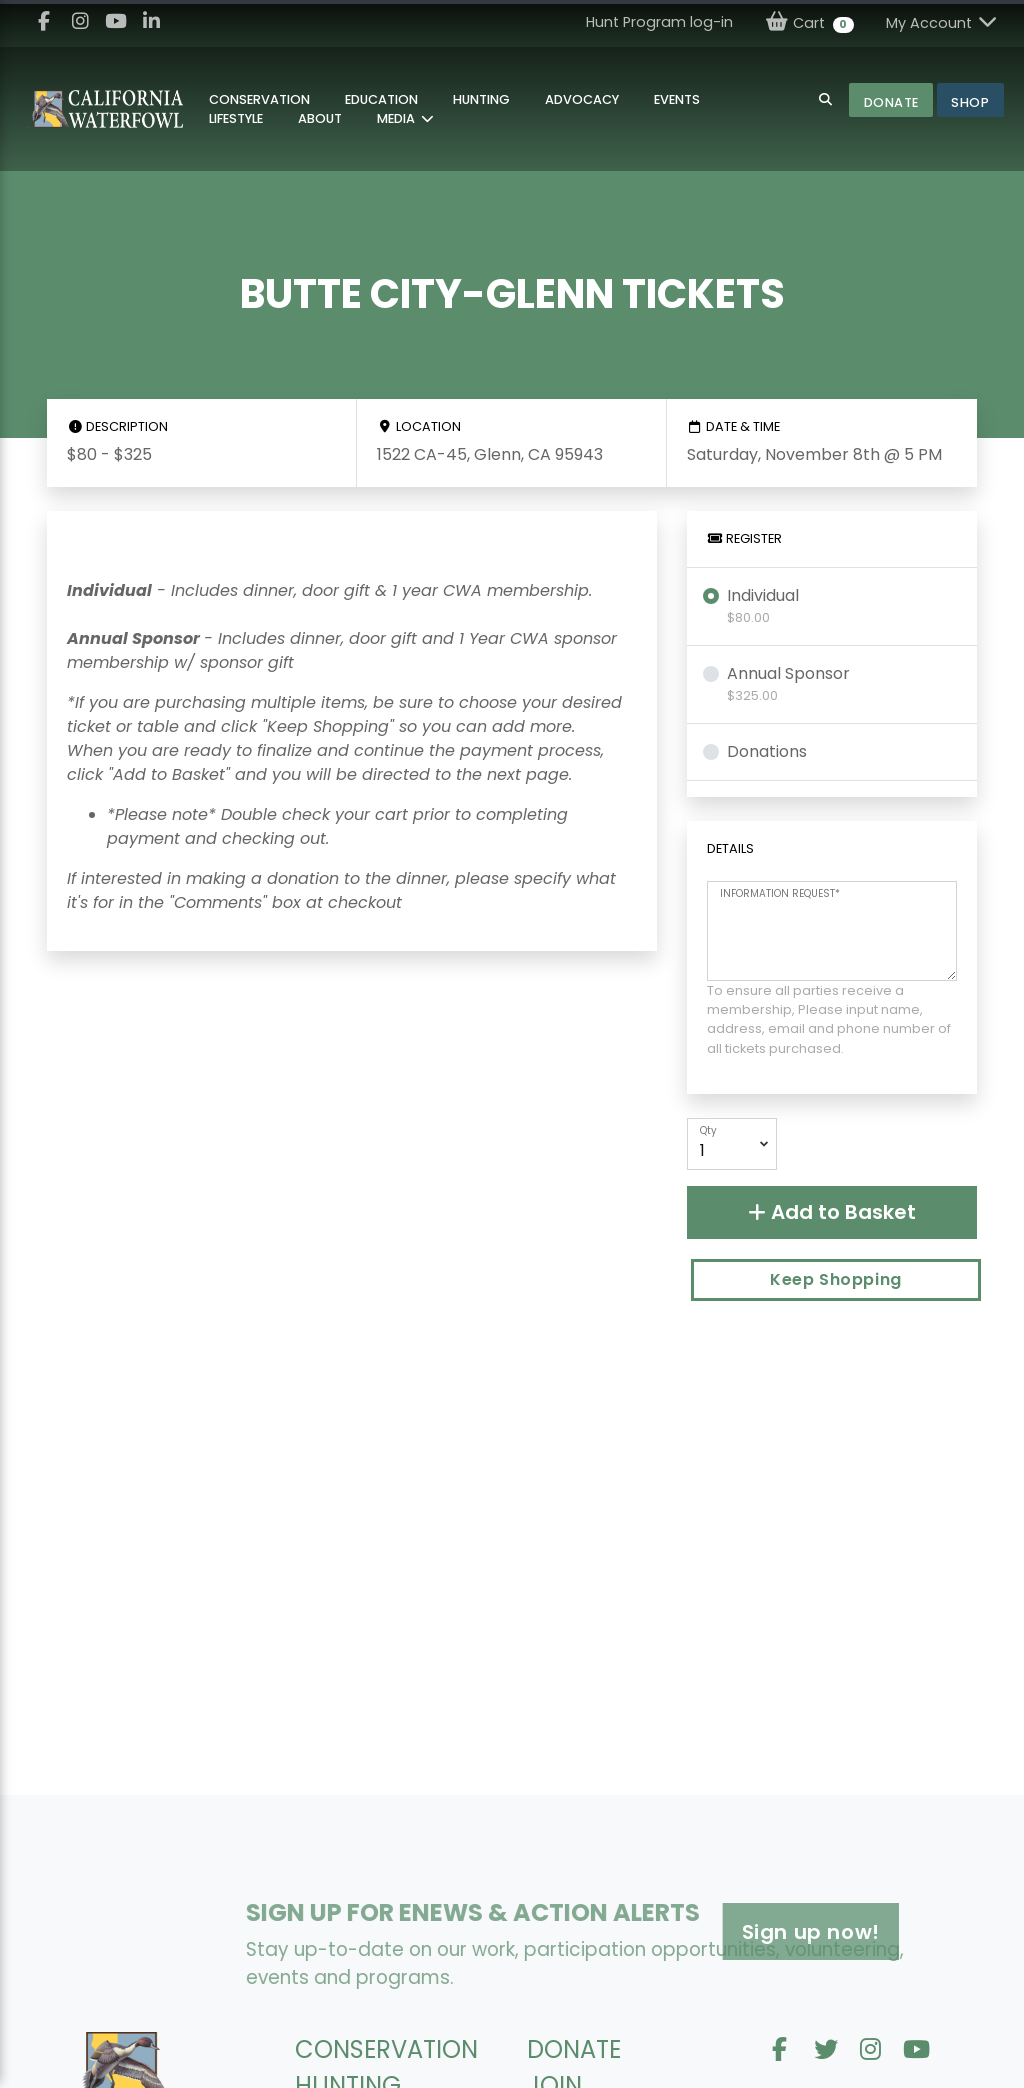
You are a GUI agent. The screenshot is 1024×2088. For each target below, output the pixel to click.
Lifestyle (236, 118)
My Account (943, 22)
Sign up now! (690, 1932)
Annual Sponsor (788, 683)
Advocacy (582, 99)
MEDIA (397, 118)
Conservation (259, 99)
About (320, 118)
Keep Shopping (836, 1279)
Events (677, 99)
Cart (809, 22)
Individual (763, 605)
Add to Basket (832, 1212)
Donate (891, 102)
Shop (970, 102)
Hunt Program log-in (659, 22)
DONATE (574, 2049)
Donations (767, 751)
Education (381, 99)
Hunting (481, 99)
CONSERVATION (386, 2049)
